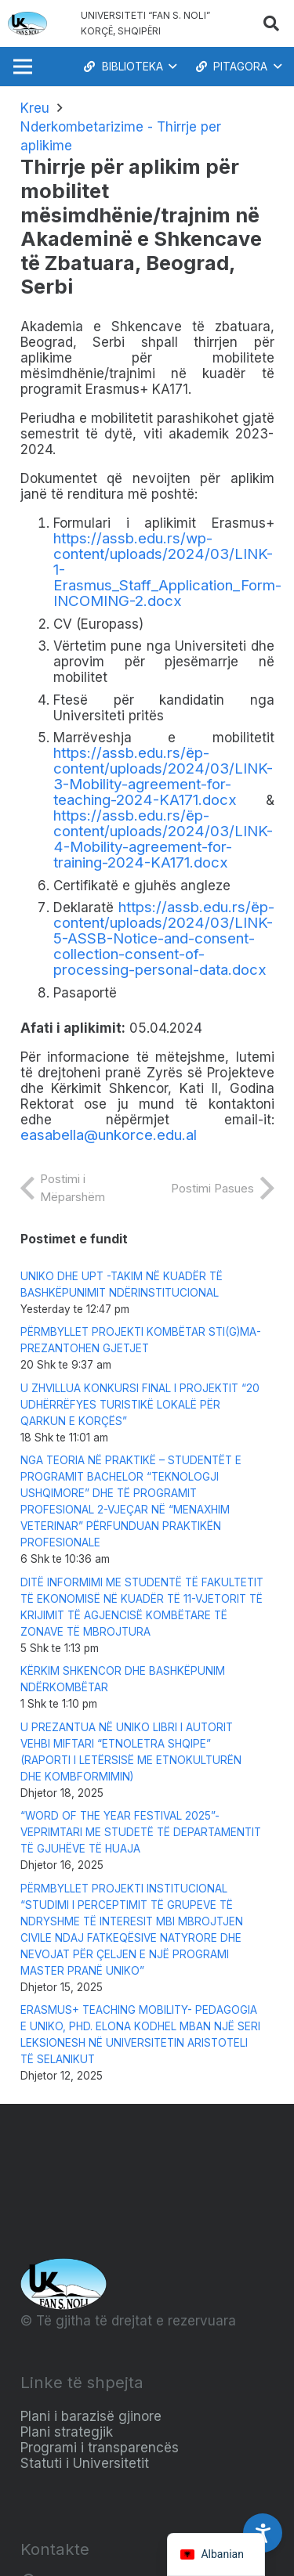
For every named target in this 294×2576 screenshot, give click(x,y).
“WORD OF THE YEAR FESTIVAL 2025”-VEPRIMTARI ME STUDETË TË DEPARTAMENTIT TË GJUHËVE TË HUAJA (140, 1832)
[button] (271, 23)
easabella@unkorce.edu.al (108, 1135)
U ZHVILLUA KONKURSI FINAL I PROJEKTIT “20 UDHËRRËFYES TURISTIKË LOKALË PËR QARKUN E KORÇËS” (140, 1404)
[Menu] (22, 66)
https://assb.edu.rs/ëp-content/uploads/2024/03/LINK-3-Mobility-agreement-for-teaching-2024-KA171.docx (163, 776)
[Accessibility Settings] (262, 2533)
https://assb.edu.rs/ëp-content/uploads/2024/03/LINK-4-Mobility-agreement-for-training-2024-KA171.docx (163, 838)
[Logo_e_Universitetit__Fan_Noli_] (27, 23)
